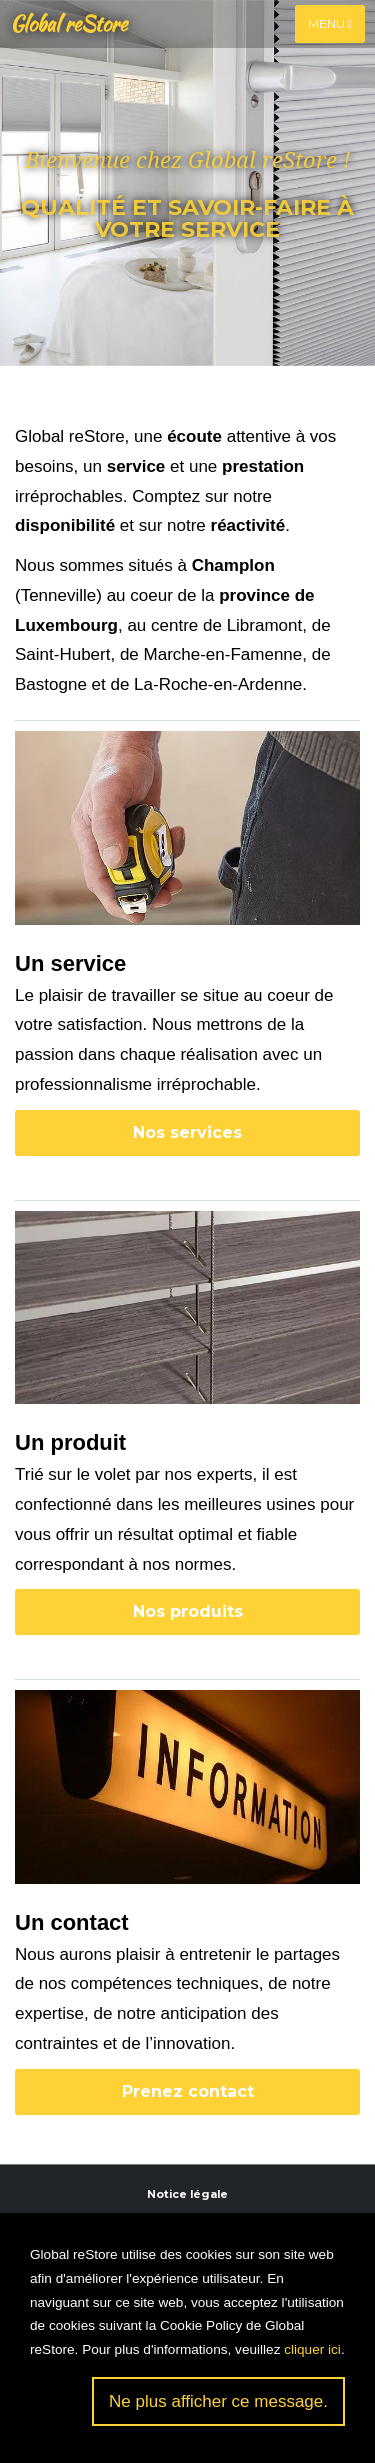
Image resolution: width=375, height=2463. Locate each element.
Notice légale (187, 2194)
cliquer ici (312, 2349)
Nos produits (188, 1611)
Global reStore (68, 23)
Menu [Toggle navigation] (330, 23)
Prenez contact (188, 2091)
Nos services (187, 1132)
